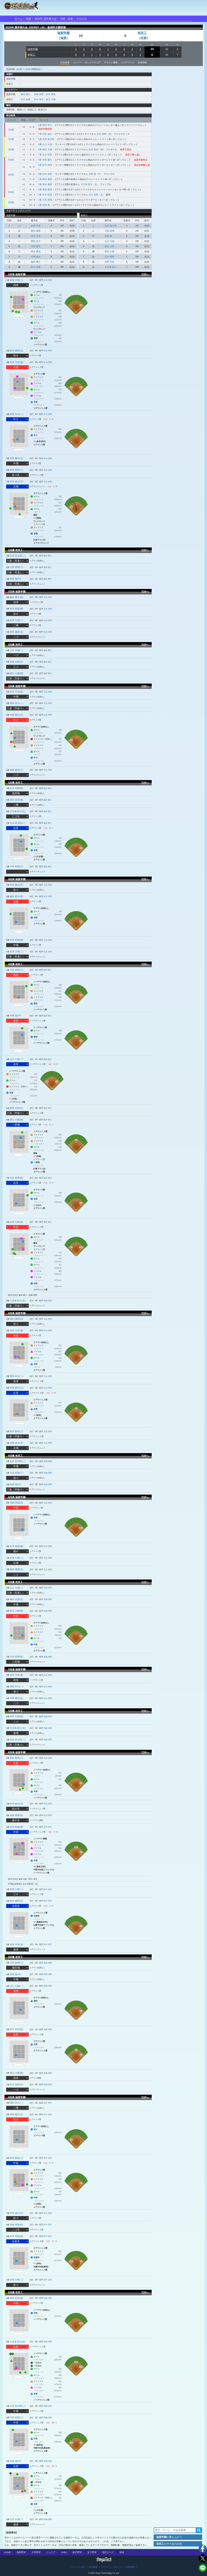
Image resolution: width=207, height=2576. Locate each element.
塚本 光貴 (109, 246)
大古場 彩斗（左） (90, 184)
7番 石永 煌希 (45, 154)
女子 (92, 2552)
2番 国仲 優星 (45, 179)
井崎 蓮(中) (15, 579)
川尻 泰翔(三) (16, 567)
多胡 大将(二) (16, 280)
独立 (108, 2552)
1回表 (11, 129)
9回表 (11, 192)
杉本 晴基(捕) (16, 608)
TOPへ (145, 274)
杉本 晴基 (50, 94)
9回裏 (11, 202)
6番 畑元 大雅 (45, 149)
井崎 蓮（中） (96, 174)
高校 (28, 18)
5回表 (11, 159)
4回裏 (11, 149)
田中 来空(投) (16, 2029)
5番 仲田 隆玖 (45, 159)
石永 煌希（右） (97, 194)
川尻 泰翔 (109, 231)
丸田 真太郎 (111, 225)
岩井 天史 (36, 236)
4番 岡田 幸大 (45, 125)
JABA (64, 2552)
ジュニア (50, 2552)
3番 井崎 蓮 (44, 205)
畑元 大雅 (50, 99)
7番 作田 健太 (45, 134)
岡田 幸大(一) (16, 414)
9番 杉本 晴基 (45, 165)
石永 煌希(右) (16, 2084)
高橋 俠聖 (39, 94)
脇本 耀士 (25, 94)
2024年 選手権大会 (46, 18)
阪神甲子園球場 (57, 27)
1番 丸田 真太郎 (46, 139)
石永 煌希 (25, 99)
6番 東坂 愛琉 (45, 189)
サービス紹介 (79, 2567)
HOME (7, 2552)
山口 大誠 (109, 241)
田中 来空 (39, 99)
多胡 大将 (36, 225)
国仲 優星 (36, 231)
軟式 (77, 2552)
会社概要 (93, 2567)
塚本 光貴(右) (16, 661)
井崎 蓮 (108, 236)
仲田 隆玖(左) (16, 458)
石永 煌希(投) (16, 788)
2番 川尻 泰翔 (45, 200)
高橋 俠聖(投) (16, 1502)
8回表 (11, 174)
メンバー (77, 62)
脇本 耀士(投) (16, 597)
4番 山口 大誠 (45, 144)
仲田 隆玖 (36, 246)
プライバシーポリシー (111, 2567)
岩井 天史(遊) (16, 362)
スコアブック (127, 62)
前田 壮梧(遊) (16, 799)
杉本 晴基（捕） (97, 149)
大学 (36, 2552)
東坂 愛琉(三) (16, 470)
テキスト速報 (111, 62)
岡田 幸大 (36, 241)
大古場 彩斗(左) (17, 811)
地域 (122, 2552)
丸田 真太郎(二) (17, 555)
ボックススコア (93, 62)
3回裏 (11, 139)
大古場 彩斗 (111, 267)
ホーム (18, 18)
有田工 (31, 54)
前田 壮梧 (109, 262)
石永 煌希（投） (105, 134)
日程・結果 (66, 18)
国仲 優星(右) (16, 350)
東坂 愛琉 (36, 251)
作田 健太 (36, 256)
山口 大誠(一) (16, 650)
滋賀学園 (32, 49)
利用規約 (130, 2567)
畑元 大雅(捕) (16, 673)
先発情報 (142, 62)
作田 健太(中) (16, 481)
